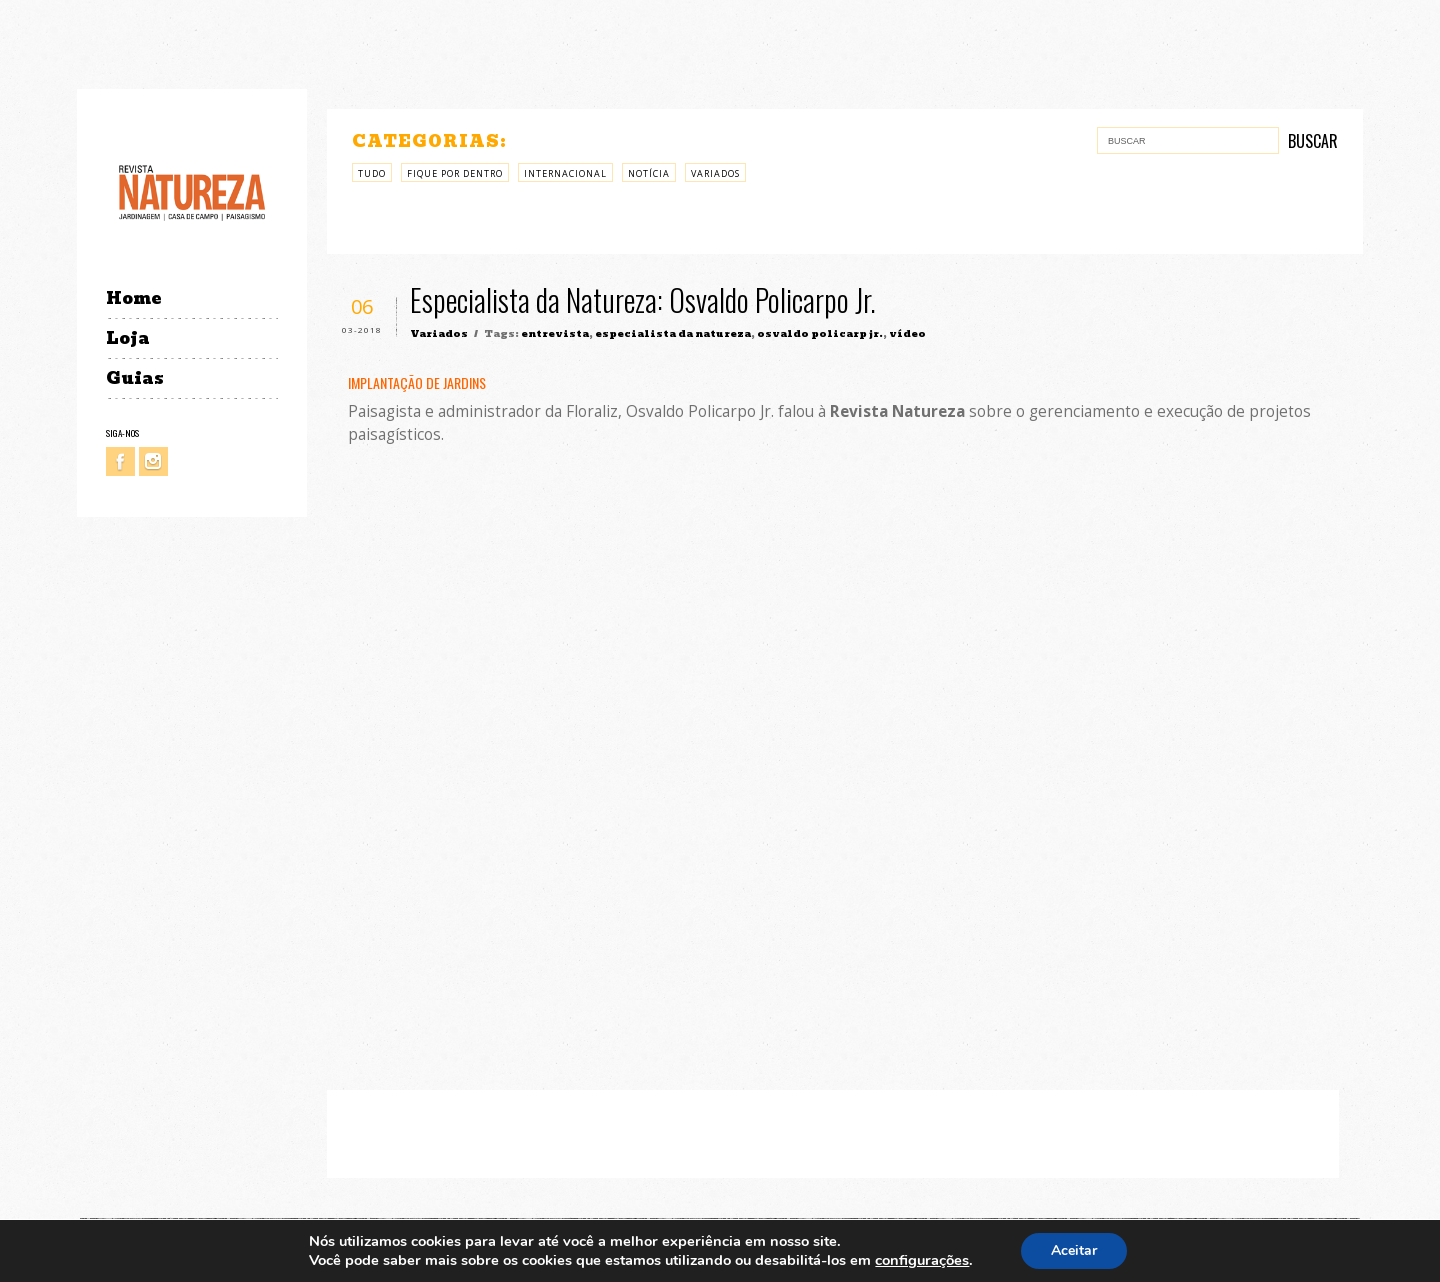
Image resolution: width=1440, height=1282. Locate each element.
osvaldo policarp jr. (820, 333)
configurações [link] (922, 1260)
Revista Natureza (192, 191)
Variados (715, 173)
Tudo (372, 173)
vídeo (907, 333)
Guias (135, 378)
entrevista (555, 333)
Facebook (120, 461)
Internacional (565, 173)
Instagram (153, 461)
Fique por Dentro (455, 173)
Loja (128, 338)
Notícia (649, 173)
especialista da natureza (673, 333)
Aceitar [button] (1074, 1250)
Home (133, 298)
